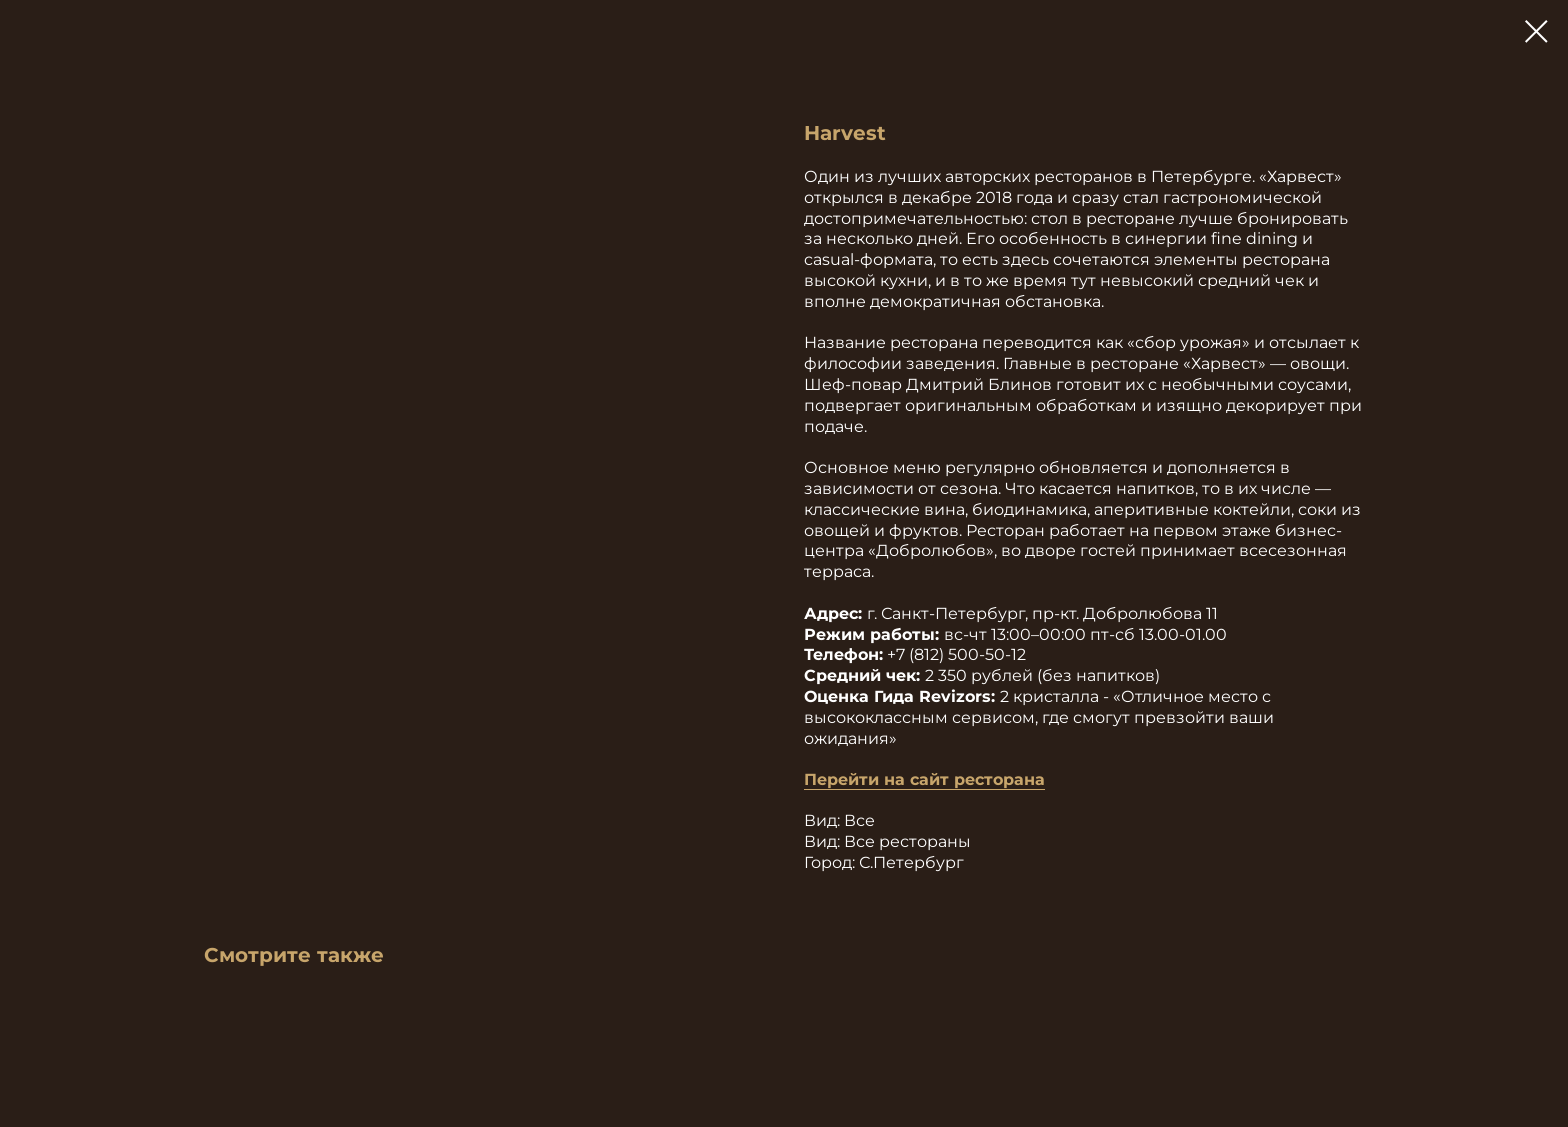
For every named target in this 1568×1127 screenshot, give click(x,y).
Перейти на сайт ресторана (924, 779)
